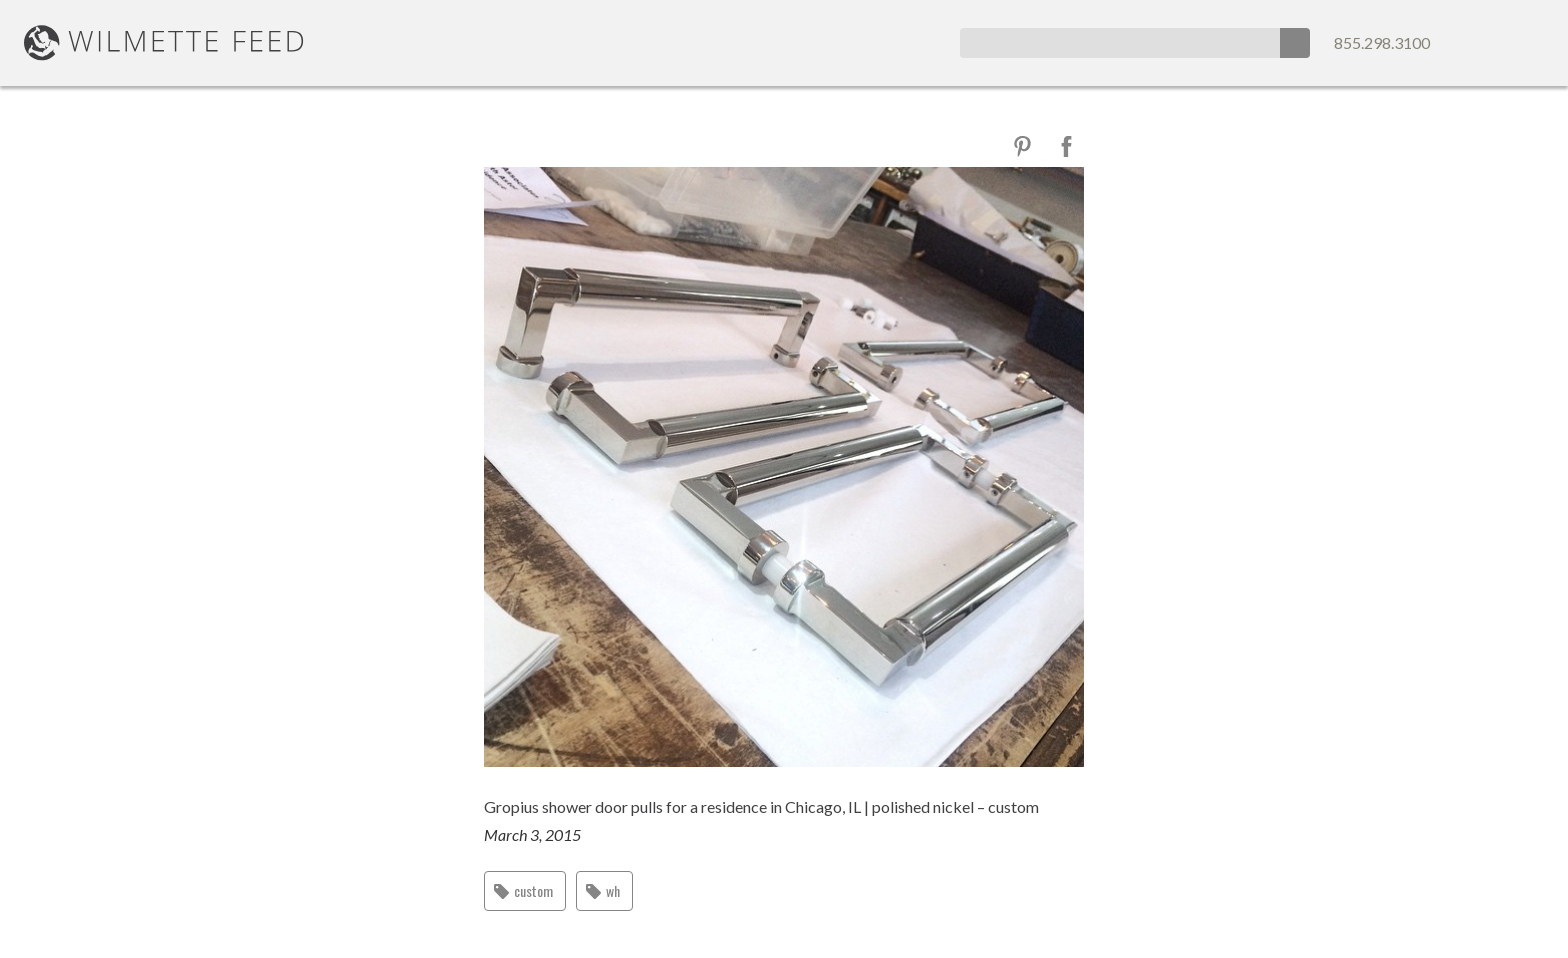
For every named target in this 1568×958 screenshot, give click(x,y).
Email (1492, 43)
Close (504, 146)
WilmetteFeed (164, 43)
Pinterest (1022, 146)
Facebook (1066, 146)
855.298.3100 (1382, 42)
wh (613, 890)
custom (533, 890)
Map (1530, 43)
